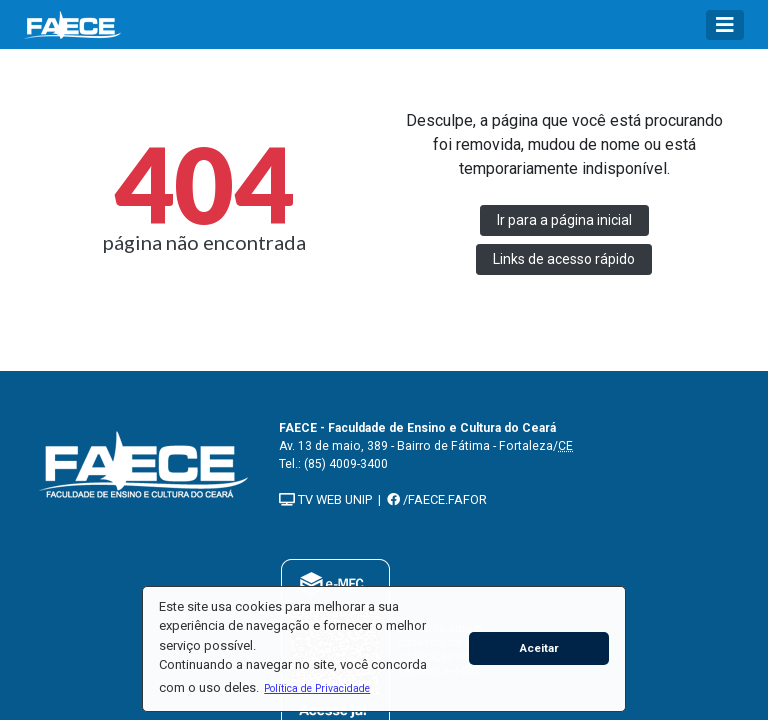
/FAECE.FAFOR (437, 499)
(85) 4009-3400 (346, 464)
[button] (317, 688)
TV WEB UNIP (325, 499)
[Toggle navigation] (725, 25)
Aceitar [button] (539, 648)
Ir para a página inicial (564, 220)
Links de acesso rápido (564, 259)
